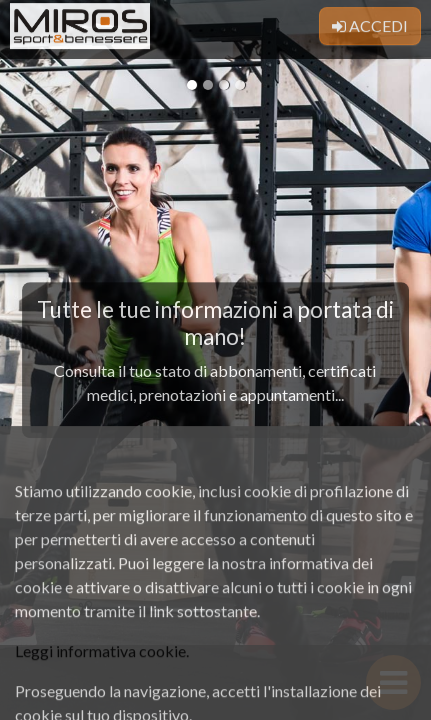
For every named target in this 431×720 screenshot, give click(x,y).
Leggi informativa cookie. (102, 675)
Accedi (370, 22)
